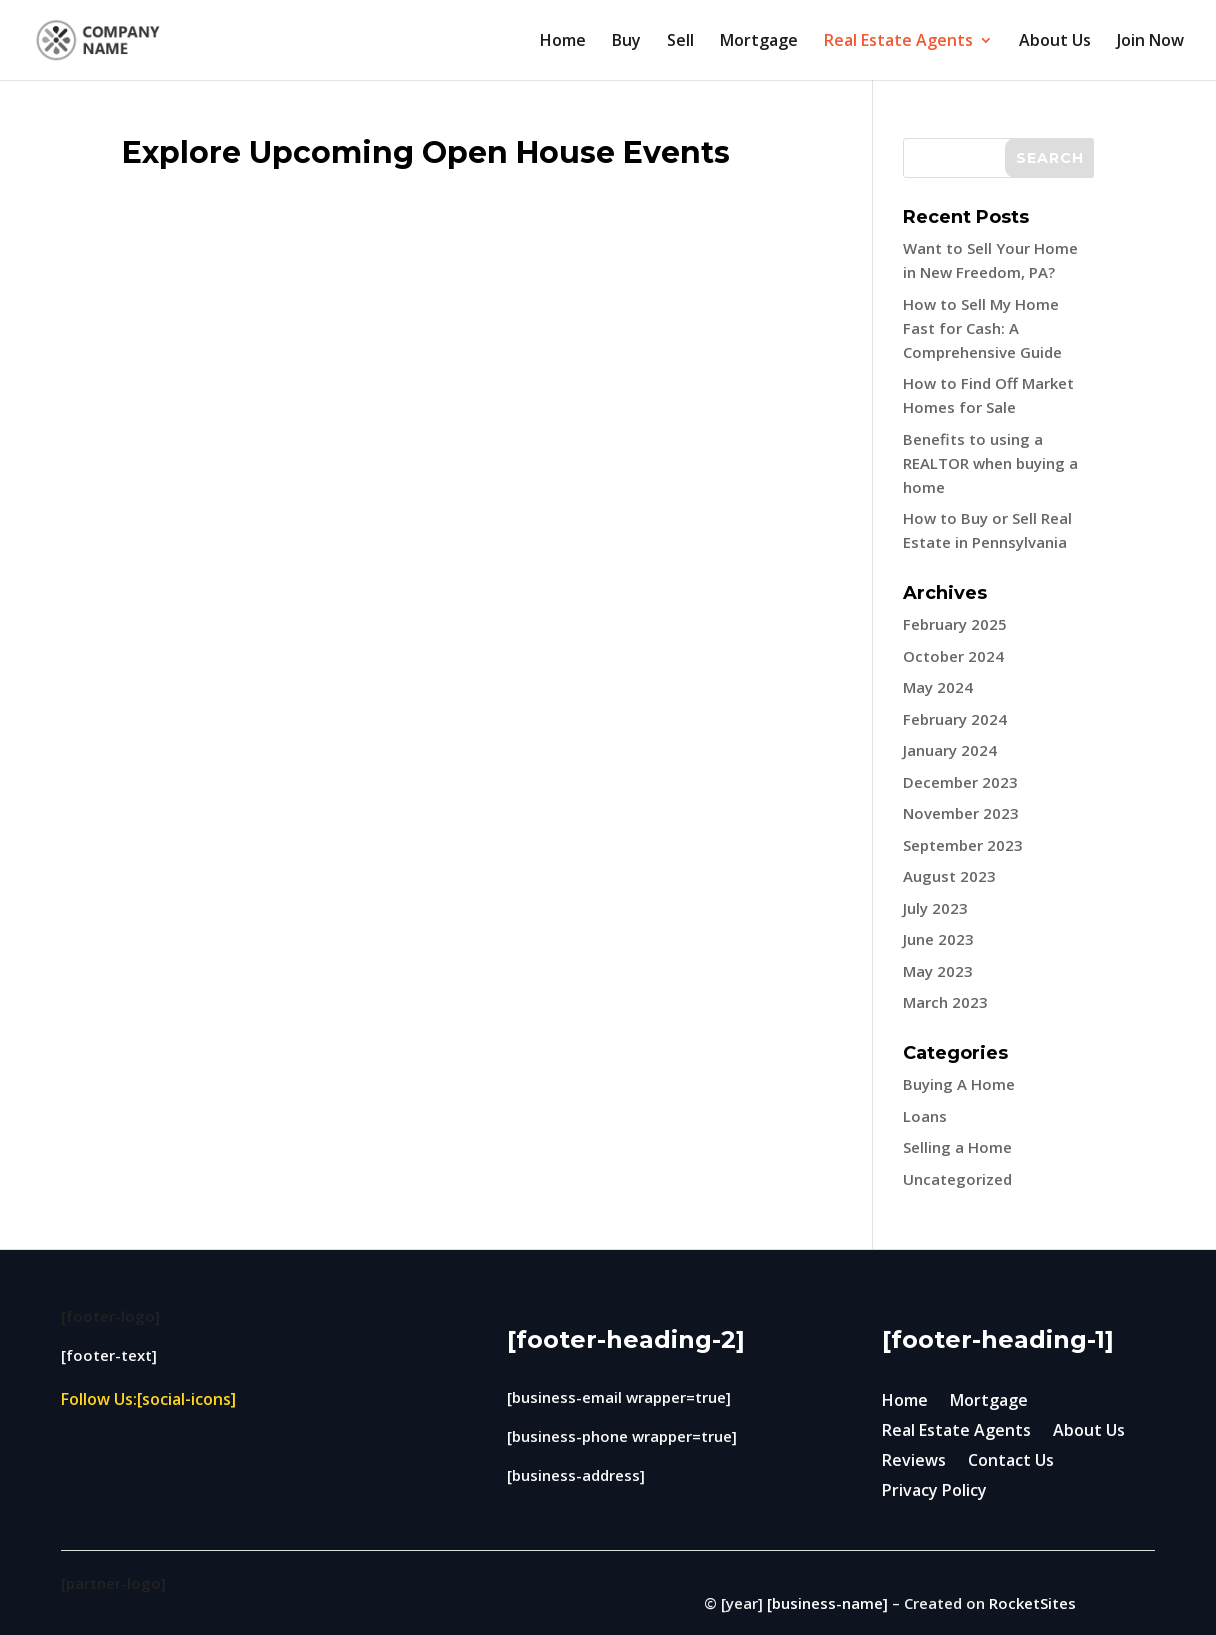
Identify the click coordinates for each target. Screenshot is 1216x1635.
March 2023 (945, 1002)
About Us (1055, 42)
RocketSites (1032, 1603)
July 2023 (935, 908)
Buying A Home (959, 1084)
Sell (680, 42)
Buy (626, 42)
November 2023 (961, 813)
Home (563, 42)
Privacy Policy (934, 1492)
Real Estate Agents (898, 42)
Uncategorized (957, 1179)
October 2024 (953, 656)
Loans (925, 1116)
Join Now (1150, 42)
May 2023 (938, 971)
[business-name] (827, 1603)
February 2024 (955, 719)
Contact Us (1011, 1462)
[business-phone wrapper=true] (622, 1436)
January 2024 (950, 750)
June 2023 (938, 939)
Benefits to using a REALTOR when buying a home (990, 463)
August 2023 (949, 876)
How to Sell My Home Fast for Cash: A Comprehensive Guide (982, 328)
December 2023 (960, 782)
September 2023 (963, 845)
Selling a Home (957, 1147)
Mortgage (759, 42)
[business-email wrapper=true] (619, 1397)
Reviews (914, 1462)
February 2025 (955, 624)
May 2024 (938, 687)
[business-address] (576, 1475)
